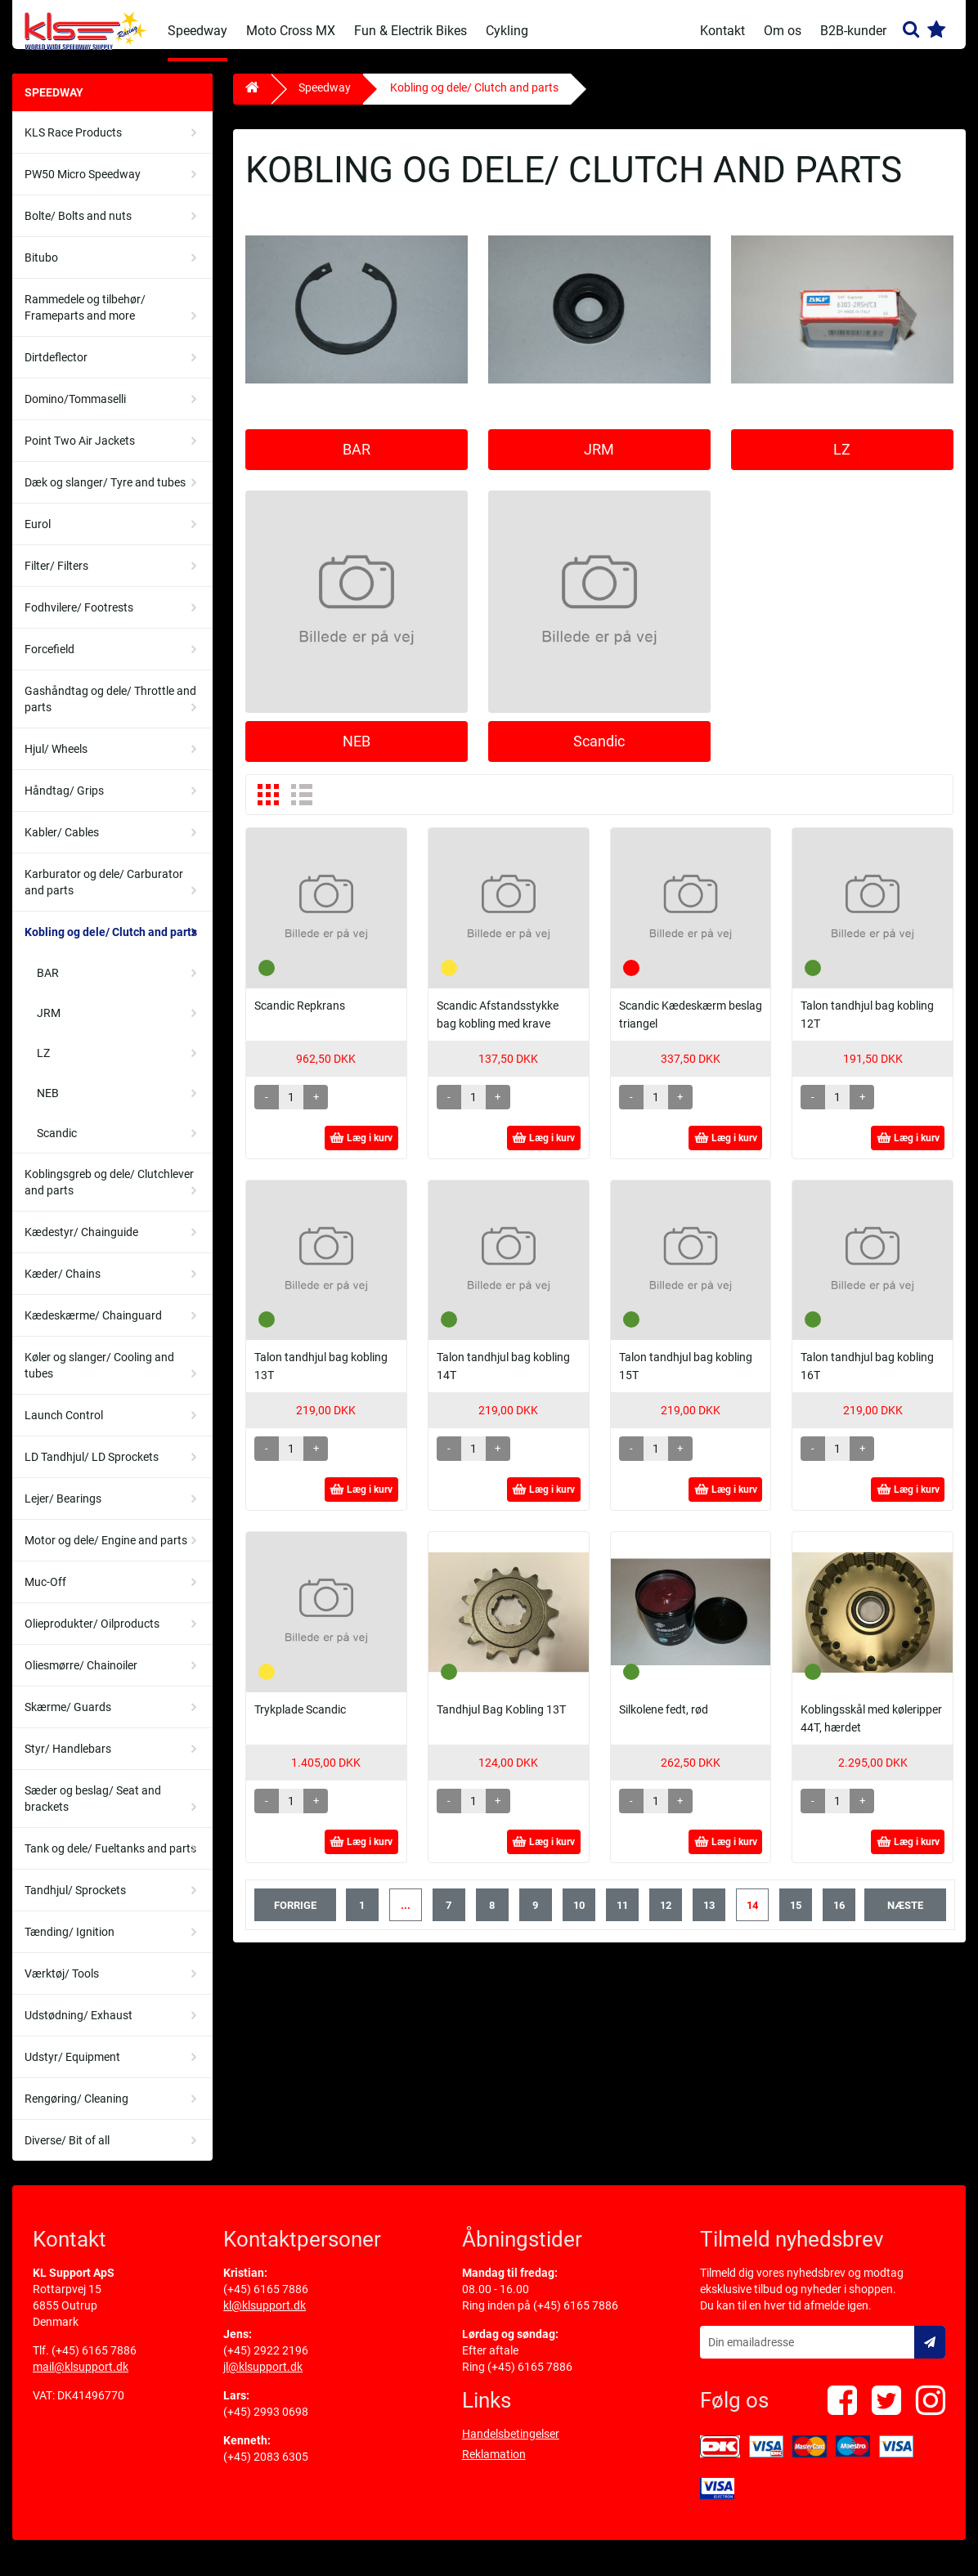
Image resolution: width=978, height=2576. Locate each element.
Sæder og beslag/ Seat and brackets (93, 1811)
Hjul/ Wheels (56, 761)
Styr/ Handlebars (68, 1760)
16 (839, 1917)
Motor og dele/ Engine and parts (106, 1552)
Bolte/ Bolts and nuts (78, 228)
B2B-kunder (853, 30)
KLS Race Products (73, 144)
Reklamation (494, 2466)
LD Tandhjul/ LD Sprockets (92, 1469)
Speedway (197, 30)
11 (622, 1917)
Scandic (57, 1145)
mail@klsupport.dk (80, 2379)
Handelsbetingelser (510, 2446)
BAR (48, 985)
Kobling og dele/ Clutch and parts (111, 944)
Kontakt (722, 30)
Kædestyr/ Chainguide (81, 1244)
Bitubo (41, 269)
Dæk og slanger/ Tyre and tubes (105, 494)
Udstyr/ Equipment (72, 2069)
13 (709, 1917)
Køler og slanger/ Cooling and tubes (99, 1377)
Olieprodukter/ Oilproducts (92, 1635)
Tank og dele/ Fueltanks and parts (110, 1860)
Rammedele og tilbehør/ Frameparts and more (85, 319)
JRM (49, 1025)
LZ (43, 1065)
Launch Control (64, 1427)
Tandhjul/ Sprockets (75, 1902)
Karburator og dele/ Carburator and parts (104, 894)
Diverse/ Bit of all (67, 2152)
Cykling (507, 30)
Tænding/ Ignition (69, 1944)
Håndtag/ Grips (64, 802)
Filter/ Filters (56, 578)
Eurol (38, 536)
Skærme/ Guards (68, 1719)
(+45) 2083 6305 (265, 2468)
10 (579, 1917)
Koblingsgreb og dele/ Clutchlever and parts (109, 1194)
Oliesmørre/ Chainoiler (81, 1677)
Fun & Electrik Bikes (410, 30)
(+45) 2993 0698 (265, 2423)
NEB (48, 1105)
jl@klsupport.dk (263, 2379)
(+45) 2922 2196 (265, 2362)
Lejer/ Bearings (63, 1510)
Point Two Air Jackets (80, 452)
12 (665, 1917)
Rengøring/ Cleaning (76, 2110)
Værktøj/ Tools (62, 1985)
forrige (295, 1917)
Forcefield (49, 661)
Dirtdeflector (56, 369)
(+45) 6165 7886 (94, 2362)
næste (905, 1917)
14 (752, 1917)
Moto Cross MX (290, 30)
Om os (782, 30)
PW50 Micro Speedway (83, 186)
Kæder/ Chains (63, 1285)
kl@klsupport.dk (264, 2317)
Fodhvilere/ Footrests (79, 619)
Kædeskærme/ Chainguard (93, 1327)
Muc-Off (45, 1594)
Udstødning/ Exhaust (78, 2027)
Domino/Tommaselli (75, 411)
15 (795, 1917)
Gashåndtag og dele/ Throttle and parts (110, 711)
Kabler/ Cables (62, 844)
